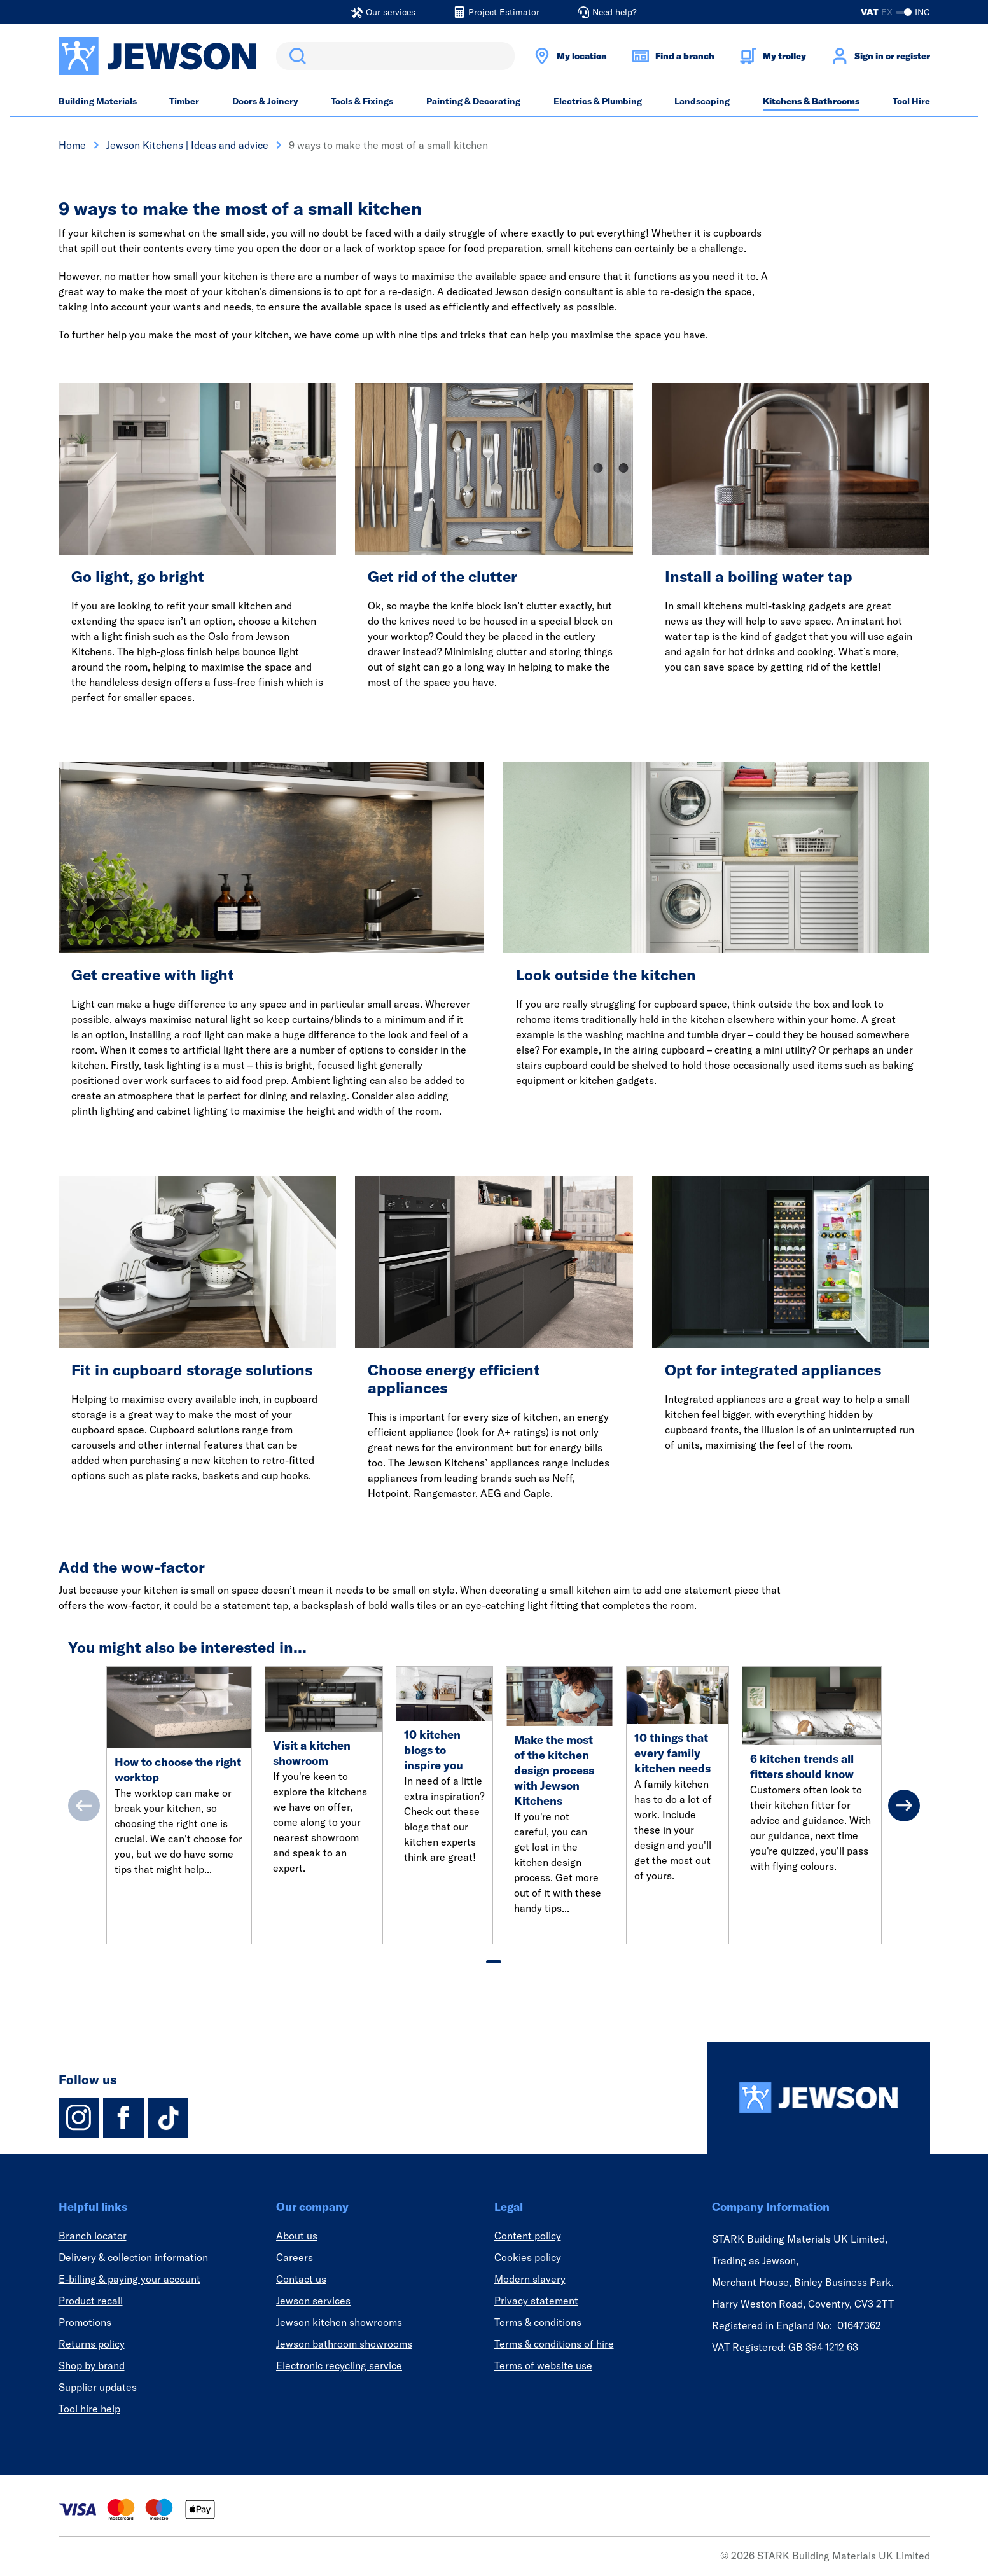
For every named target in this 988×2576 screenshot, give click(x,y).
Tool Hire (911, 101)
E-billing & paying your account (129, 2279)
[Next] (904, 1805)
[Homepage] (818, 2097)
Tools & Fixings (362, 101)
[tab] (493, 1961)
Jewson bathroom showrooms (344, 2343)
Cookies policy (527, 2257)
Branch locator (93, 2235)
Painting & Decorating (473, 101)
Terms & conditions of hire (554, 2343)
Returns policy (92, 2343)
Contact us (301, 2279)
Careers (294, 2257)
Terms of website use (543, 2365)
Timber (184, 101)
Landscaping (702, 101)
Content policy (527, 2235)
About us (296, 2235)
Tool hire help (89, 2408)
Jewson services (313, 2300)
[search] (395, 56)
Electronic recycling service (339, 2365)
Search (295, 56)
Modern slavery (530, 2279)
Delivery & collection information (133, 2257)
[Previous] (84, 1805)
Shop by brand (92, 2365)
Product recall (91, 2300)
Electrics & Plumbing (597, 101)
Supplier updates (98, 2387)
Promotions (85, 2322)
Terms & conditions (537, 2322)
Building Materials (98, 101)
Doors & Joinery (265, 101)
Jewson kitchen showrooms (339, 2322)
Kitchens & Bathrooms (811, 101)
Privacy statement (536, 2300)
